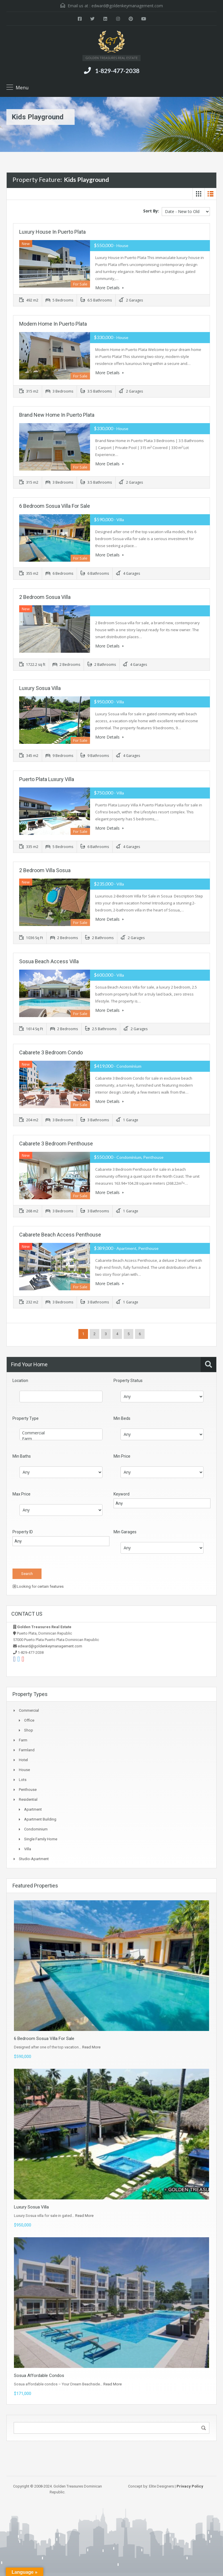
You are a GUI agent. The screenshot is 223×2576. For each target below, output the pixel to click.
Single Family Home (40, 1838)
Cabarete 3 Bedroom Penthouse (56, 1143)
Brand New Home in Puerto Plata (56, 414)
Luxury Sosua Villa (40, 687)
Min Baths (21, 1455)
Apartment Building (40, 1818)
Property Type (25, 1417)
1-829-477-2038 (117, 70)
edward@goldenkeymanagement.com (127, 5)
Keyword (122, 1493)
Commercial (60, 1432)
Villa (27, 1848)
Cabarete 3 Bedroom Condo (51, 1052)
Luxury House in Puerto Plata (52, 232)
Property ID (22, 1531)
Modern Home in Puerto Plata (53, 323)
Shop (28, 1729)
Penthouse (28, 1789)
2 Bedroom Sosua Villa (45, 596)
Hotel (23, 1759)
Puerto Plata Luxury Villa (46, 779)
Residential (28, 1799)
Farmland (27, 1749)
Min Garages (125, 1531)
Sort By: (151, 211)
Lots (22, 1779)
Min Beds (122, 1417)
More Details (109, 287)
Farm (60, 1438)
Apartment (33, 1809)
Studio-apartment (34, 1858)
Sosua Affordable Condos (39, 2375)
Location (20, 1380)
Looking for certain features (38, 1586)
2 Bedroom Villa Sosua (45, 870)
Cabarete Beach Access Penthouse (60, 1234)
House (24, 1769)
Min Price (122, 1455)
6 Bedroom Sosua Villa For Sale (54, 505)
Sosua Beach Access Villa (49, 961)
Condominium (36, 1828)
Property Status (128, 1380)
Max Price (21, 1493)
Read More (91, 2046)
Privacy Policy (190, 2485)
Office (29, 1720)
